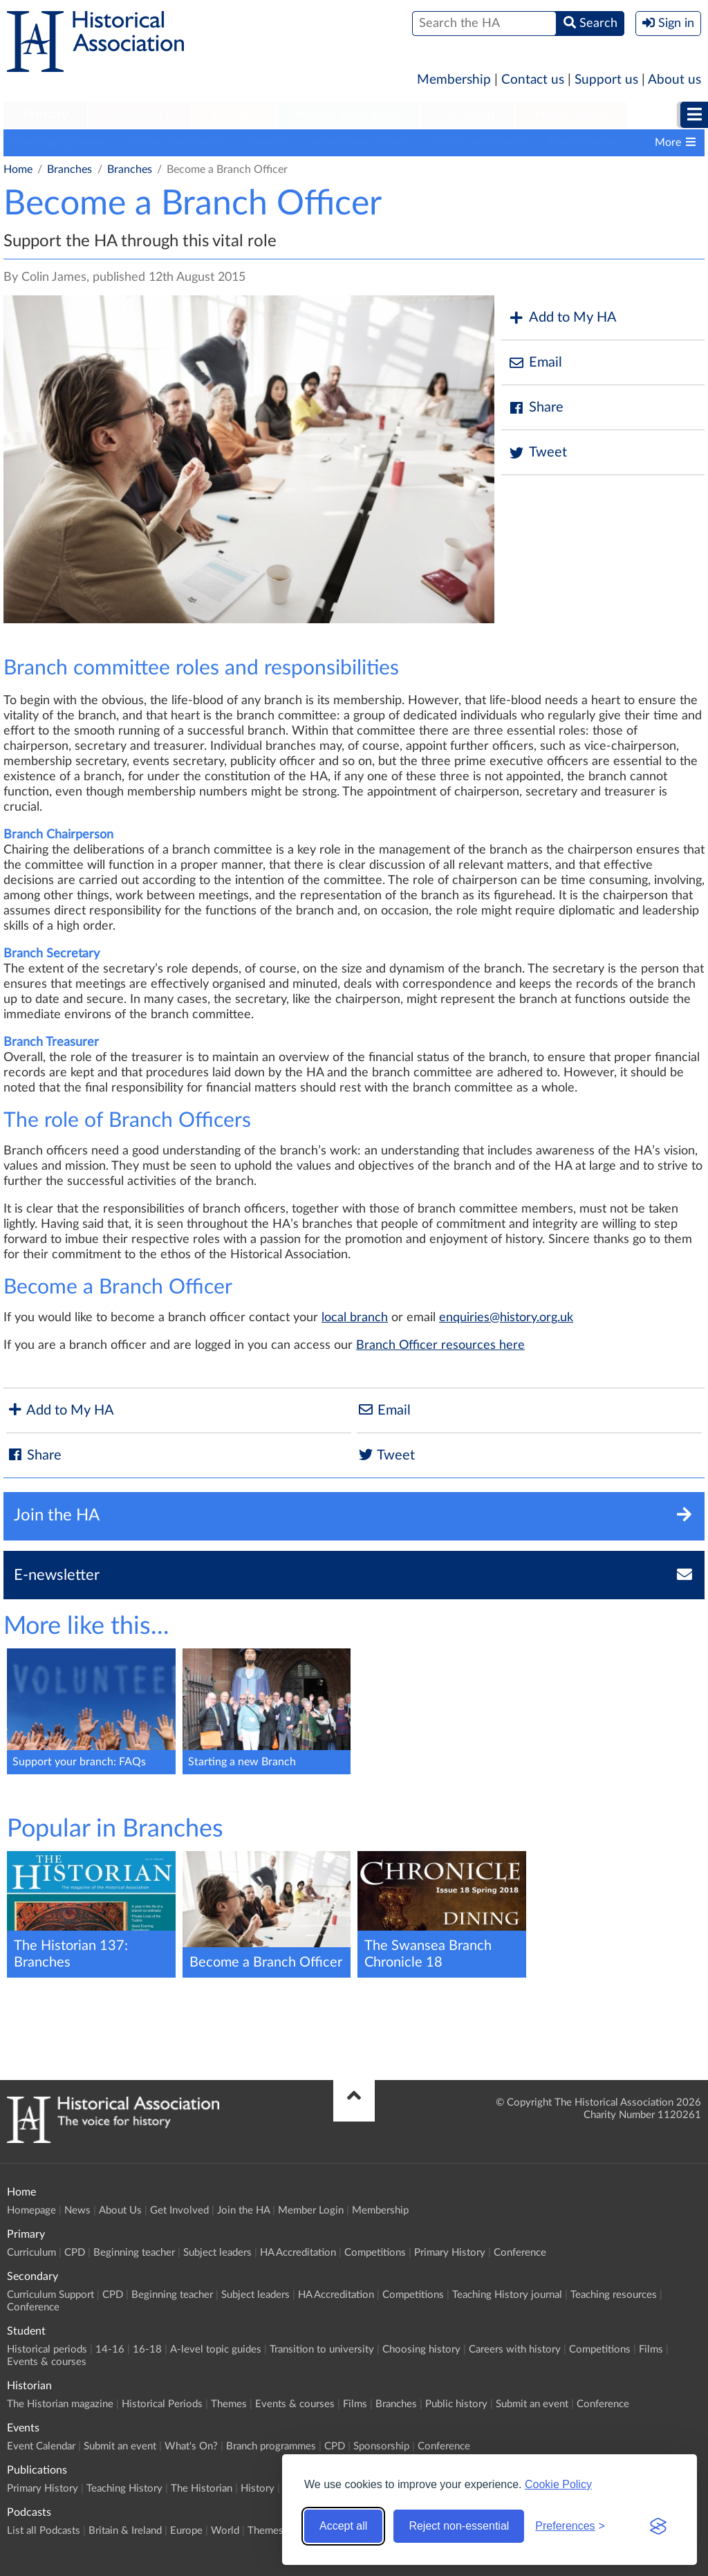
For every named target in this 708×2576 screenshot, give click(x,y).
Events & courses (46, 2362)
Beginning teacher (134, 2252)
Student (233, 115)
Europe (186, 2531)
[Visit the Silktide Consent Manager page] (658, 2526)
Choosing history (421, 2349)
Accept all (343, 2526)
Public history (456, 2404)
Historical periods (47, 2349)
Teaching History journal (507, 2295)
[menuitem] (45, 115)
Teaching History (124, 2488)
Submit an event (532, 2404)
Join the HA (243, 2210)
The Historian (201, 2488)
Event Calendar (41, 2446)
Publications (571, 115)
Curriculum (31, 2252)
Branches (69, 169)
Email (535, 363)
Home (17, 169)
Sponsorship (381, 2446)
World (225, 2531)
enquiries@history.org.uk (506, 1318)
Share (535, 408)
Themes (229, 2404)
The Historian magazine (60, 2404)
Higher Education (348, 115)
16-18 (147, 2349)
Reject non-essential (459, 2526)
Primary (45, 115)
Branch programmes (59, 142)
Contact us (532, 79)
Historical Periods (162, 2404)
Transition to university (322, 2349)
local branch (355, 1318)
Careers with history (515, 2349)
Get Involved (179, 2210)
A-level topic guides (215, 2349)
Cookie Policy (558, 2484)
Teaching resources (613, 2295)
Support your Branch (359, 142)
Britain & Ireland (125, 2531)
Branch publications (479, 142)
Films (651, 2349)
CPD (74, 2252)
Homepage (31, 2210)
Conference (520, 2252)
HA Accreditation (298, 2252)
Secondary (139, 115)
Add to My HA (562, 318)
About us (674, 79)
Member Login (311, 2210)
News (77, 2210)
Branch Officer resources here (440, 1345)
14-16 (109, 2349)
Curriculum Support (50, 2295)
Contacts (265, 142)
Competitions (375, 2252)
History (257, 2488)
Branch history (584, 142)
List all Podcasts (43, 2531)
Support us (606, 79)
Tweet (537, 452)
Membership (454, 79)
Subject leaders (217, 2252)
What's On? (191, 2446)
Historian (467, 115)
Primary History (449, 2252)
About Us (120, 2210)
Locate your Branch (176, 142)
